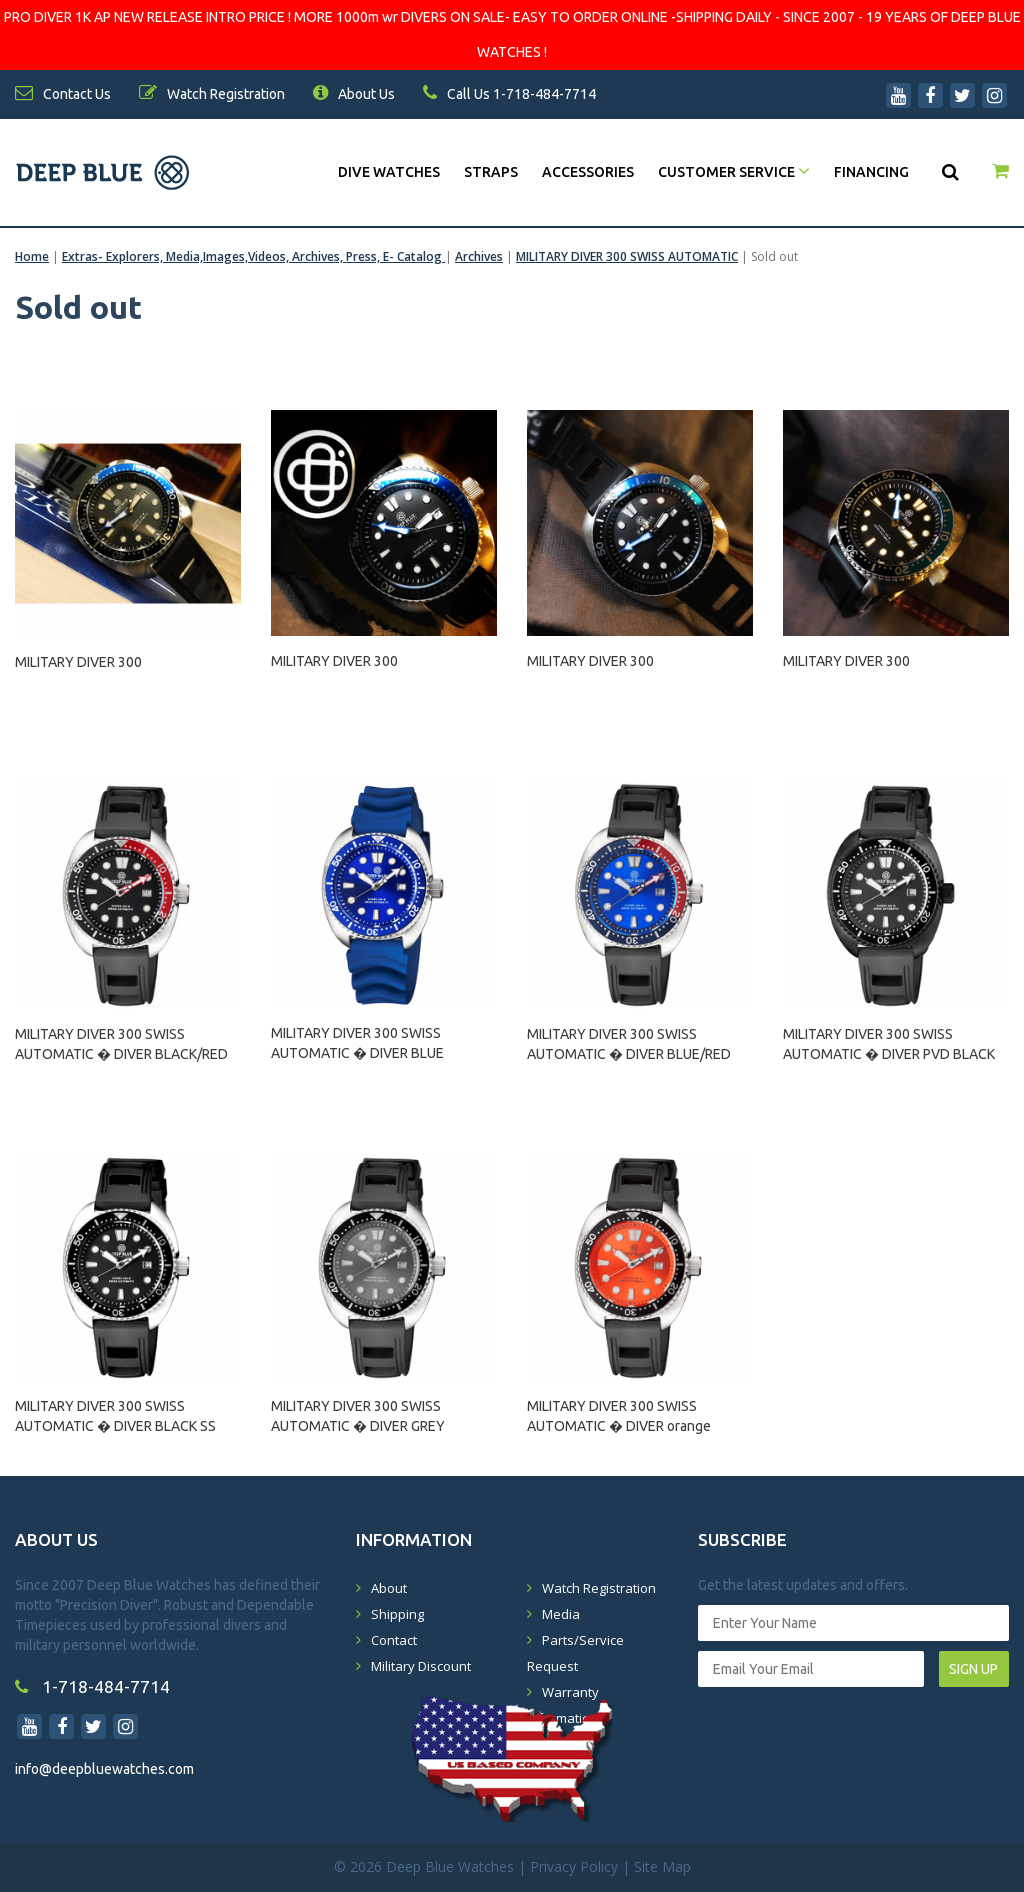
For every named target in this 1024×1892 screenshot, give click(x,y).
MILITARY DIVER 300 (78, 662)
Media (561, 1614)
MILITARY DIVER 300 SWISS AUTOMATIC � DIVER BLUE (357, 1043)
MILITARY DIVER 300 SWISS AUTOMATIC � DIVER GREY (358, 1416)
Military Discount (421, 1666)
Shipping (397, 1614)
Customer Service (734, 172)
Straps (491, 172)
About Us (354, 94)
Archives (479, 256)
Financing (871, 172)
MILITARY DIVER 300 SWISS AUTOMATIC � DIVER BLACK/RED (121, 1044)
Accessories (588, 172)
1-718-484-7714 (92, 1686)
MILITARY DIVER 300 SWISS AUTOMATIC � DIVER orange (619, 1416)
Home (32, 256)
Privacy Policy (574, 1866)
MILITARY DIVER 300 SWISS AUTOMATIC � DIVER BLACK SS (115, 1416)
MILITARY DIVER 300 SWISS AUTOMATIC (627, 256)
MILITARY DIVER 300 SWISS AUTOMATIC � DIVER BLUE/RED (629, 1044)
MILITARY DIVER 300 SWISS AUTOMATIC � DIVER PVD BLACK (889, 1044)
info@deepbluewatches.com (104, 1769)
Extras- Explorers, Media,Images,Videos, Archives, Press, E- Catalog (253, 256)
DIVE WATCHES (389, 172)
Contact (394, 1640)
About (389, 1588)
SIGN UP (973, 1669)
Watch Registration (599, 1588)
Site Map (662, 1866)
